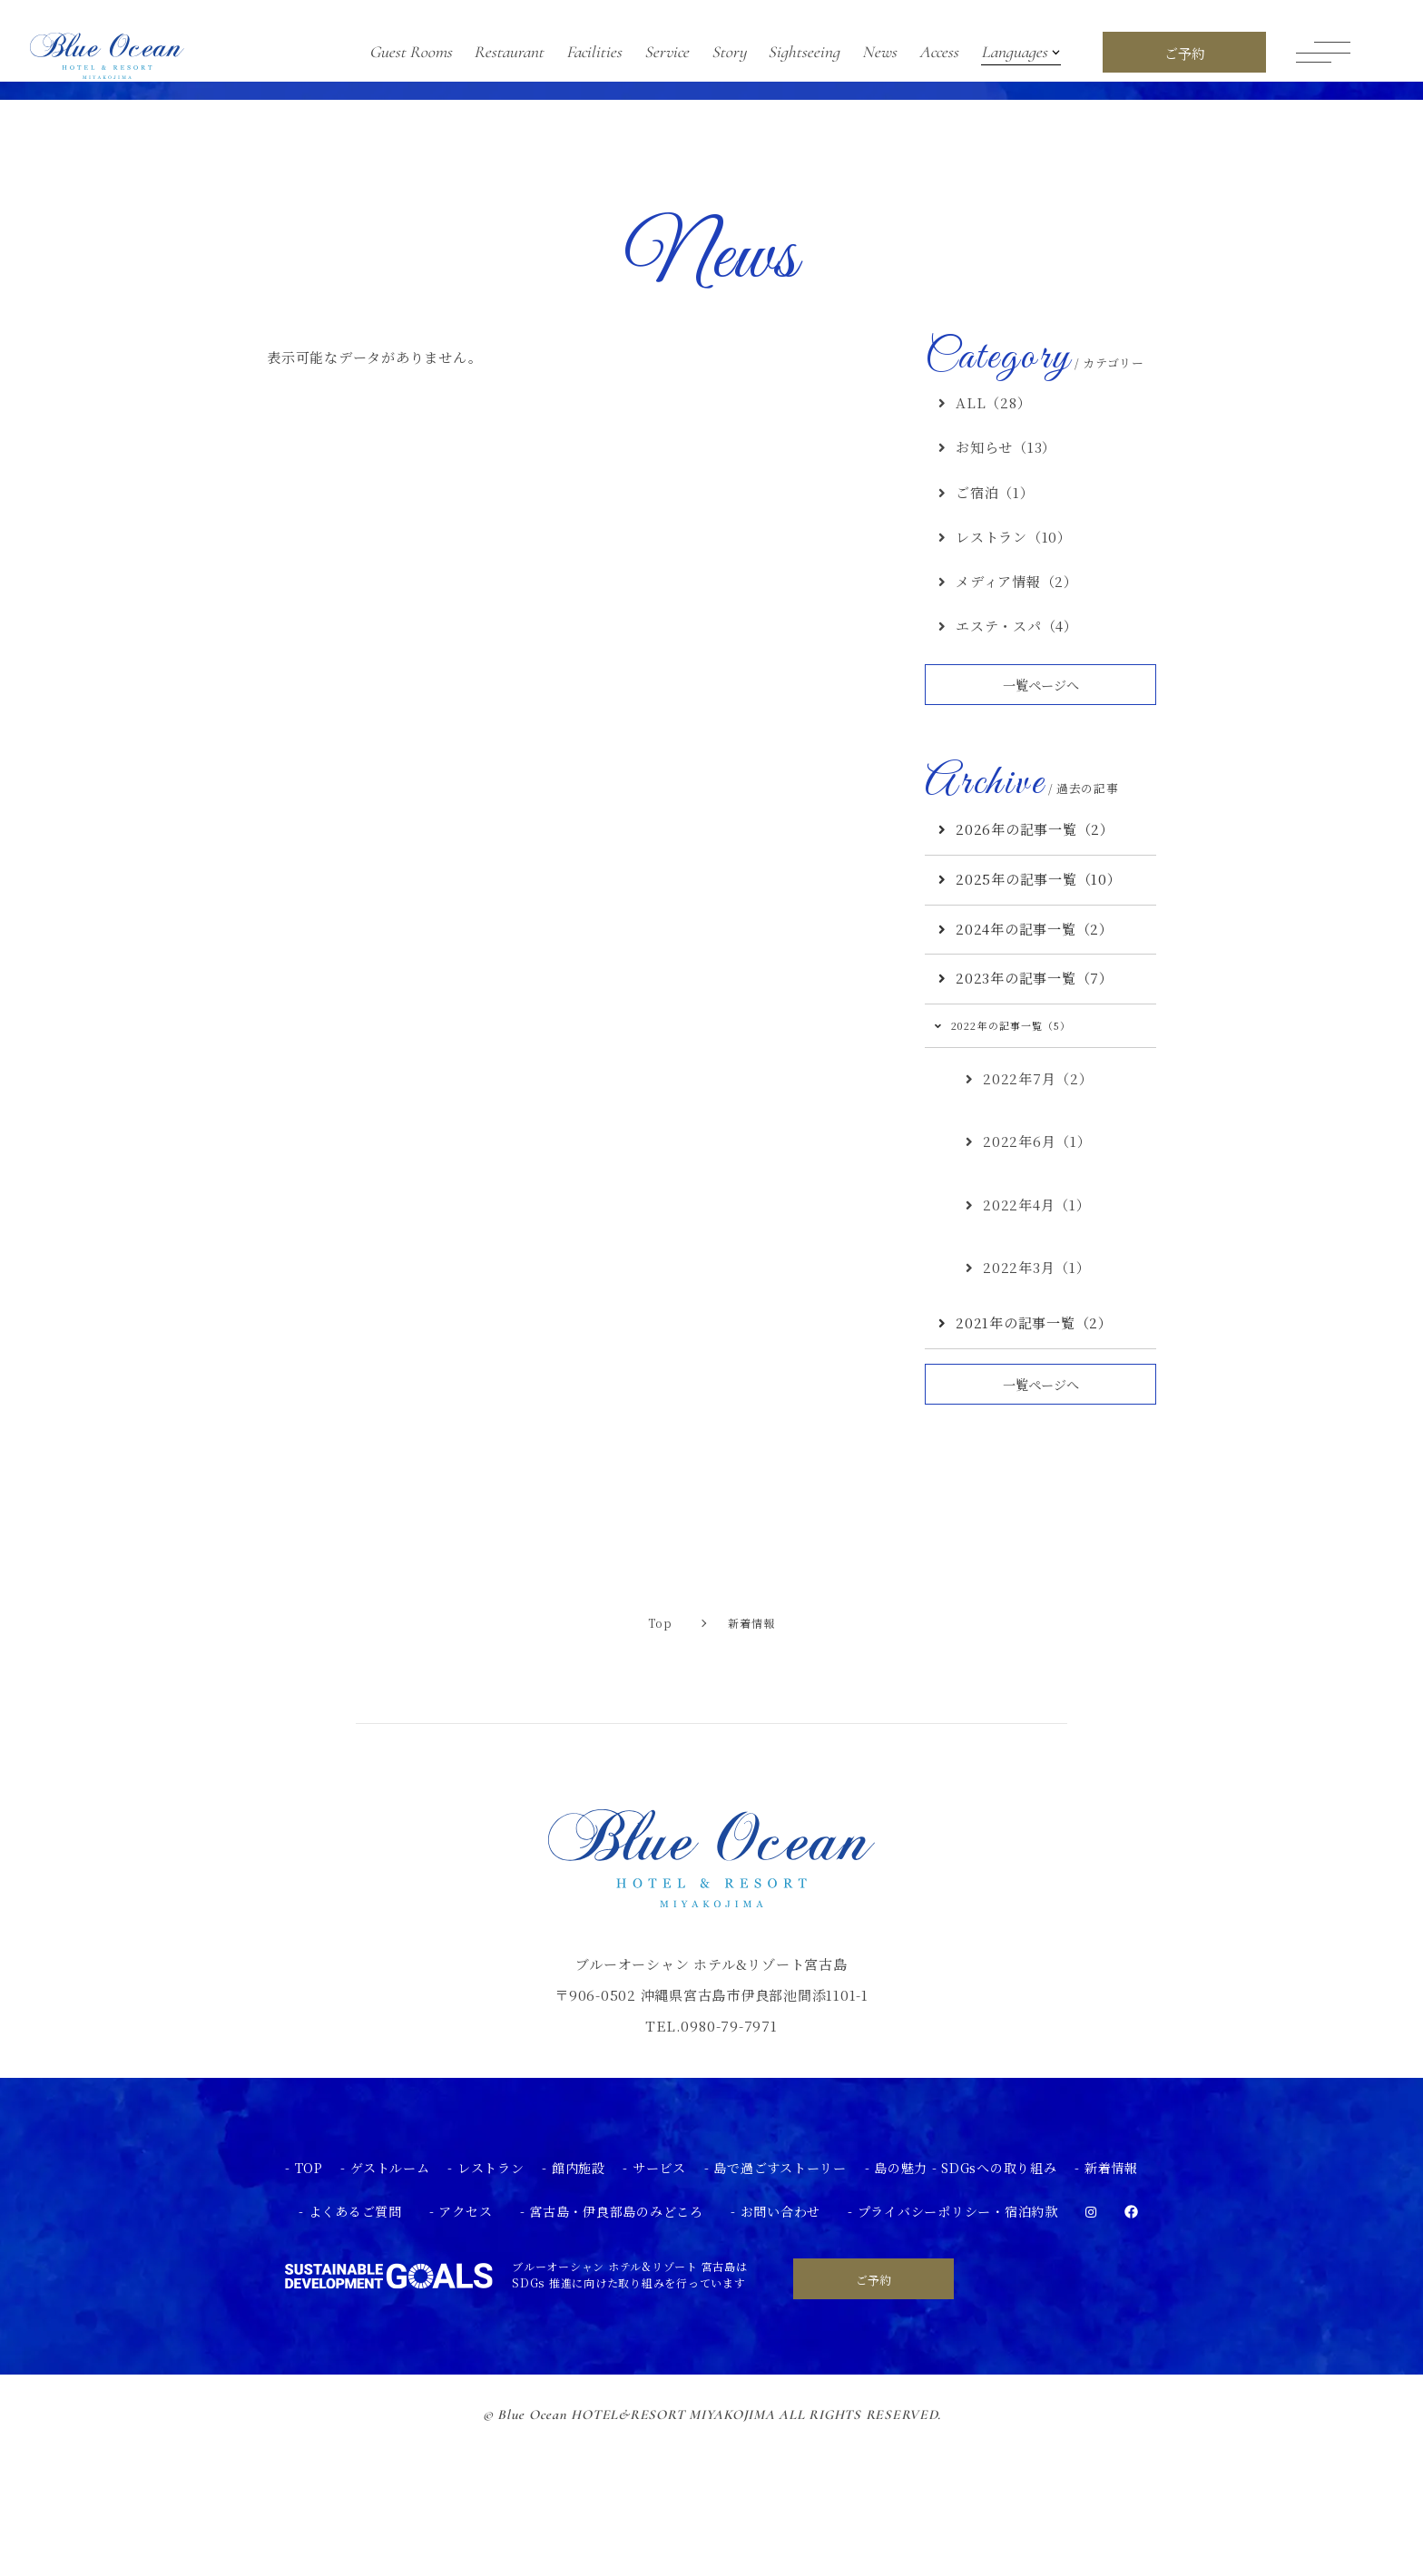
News (879, 52)
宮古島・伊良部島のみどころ (616, 2355)
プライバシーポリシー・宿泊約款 (958, 2355)
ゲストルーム (390, 2311)
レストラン (491, 2311)
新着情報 (1111, 2311)
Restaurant (509, 52)
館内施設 (578, 2311)
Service (666, 52)
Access (938, 52)
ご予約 (873, 2423)
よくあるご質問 (355, 2355)
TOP (309, 2311)
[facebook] (1131, 2355)
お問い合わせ (781, 2355)
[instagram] (1091, 2355)
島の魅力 (900, 2311)
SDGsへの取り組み (999, 2311)
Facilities (594, 52)
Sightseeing (803, 52)
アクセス (465, 2355)
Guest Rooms (410, 52)
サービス (659, 2311)
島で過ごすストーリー (780, 2311)
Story (729, 52)
